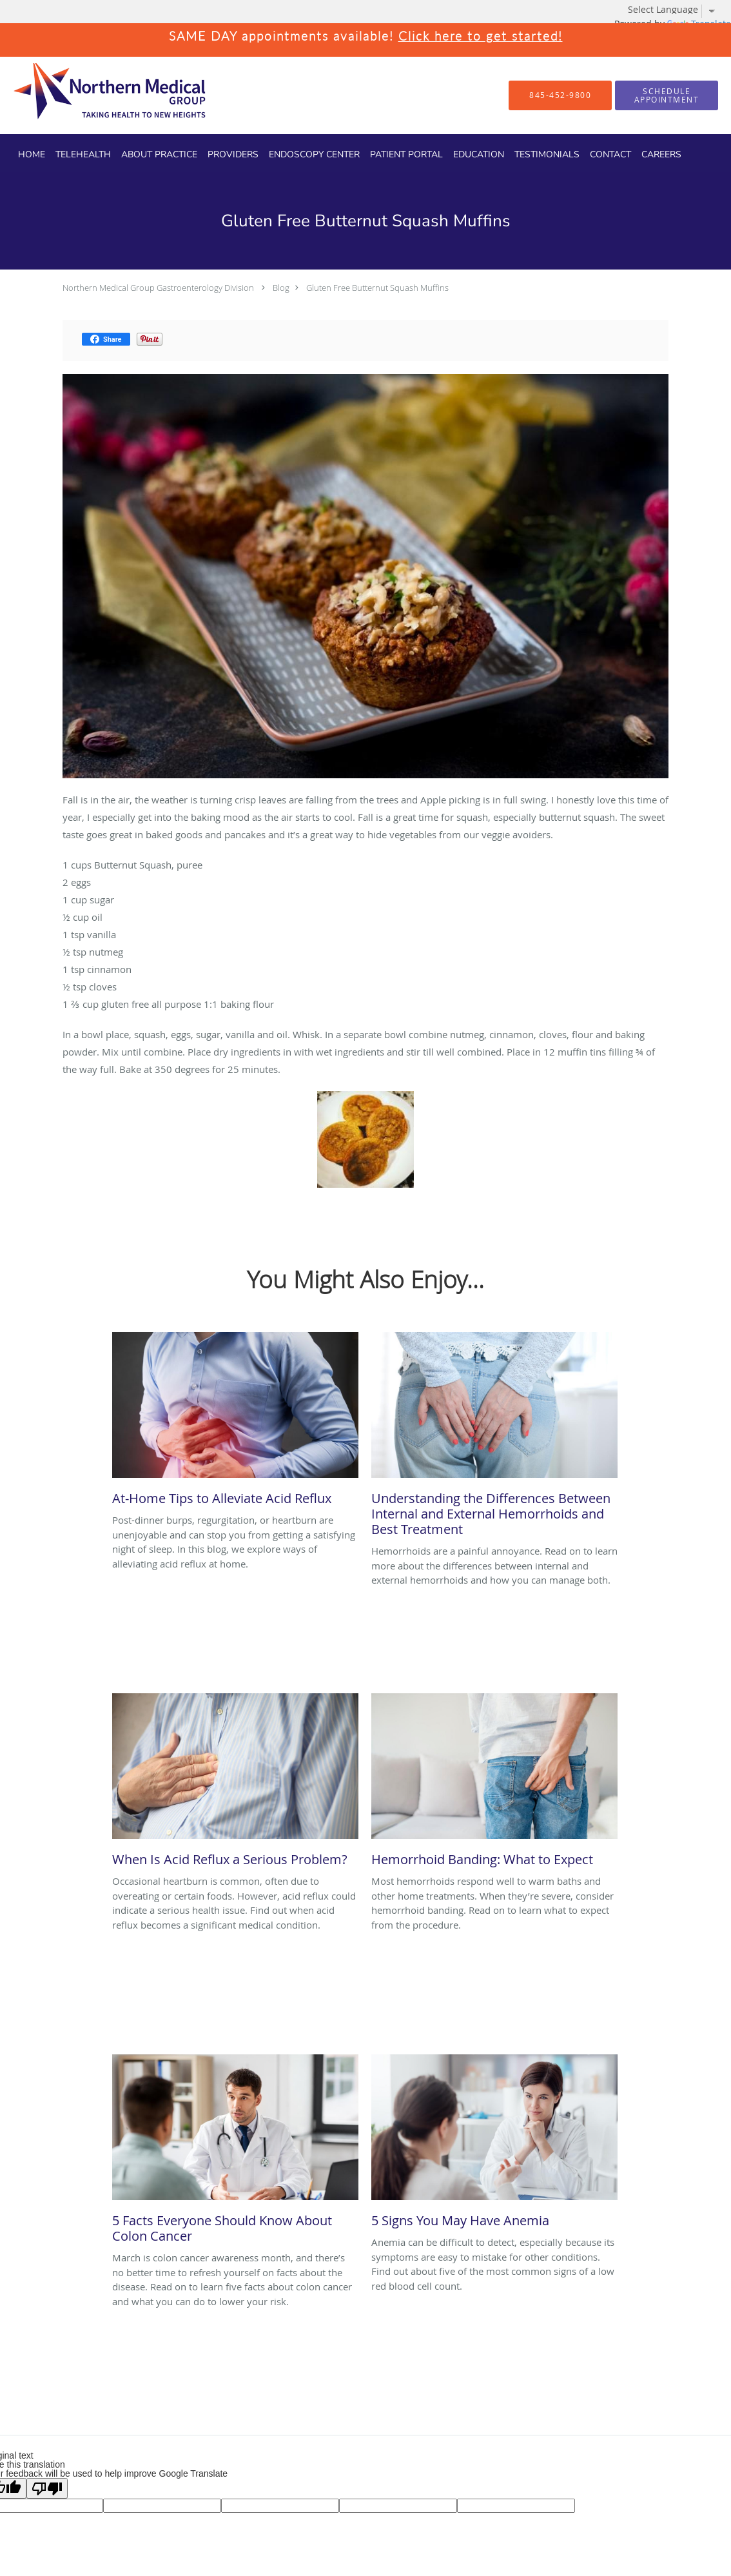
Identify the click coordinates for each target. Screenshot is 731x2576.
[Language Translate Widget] (676, 9)
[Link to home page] (87, 95)
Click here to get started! (480, 35)
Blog (281, 287)
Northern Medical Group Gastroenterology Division (158, 287)
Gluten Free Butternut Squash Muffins (377, 287)
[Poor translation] (47, 2488)
